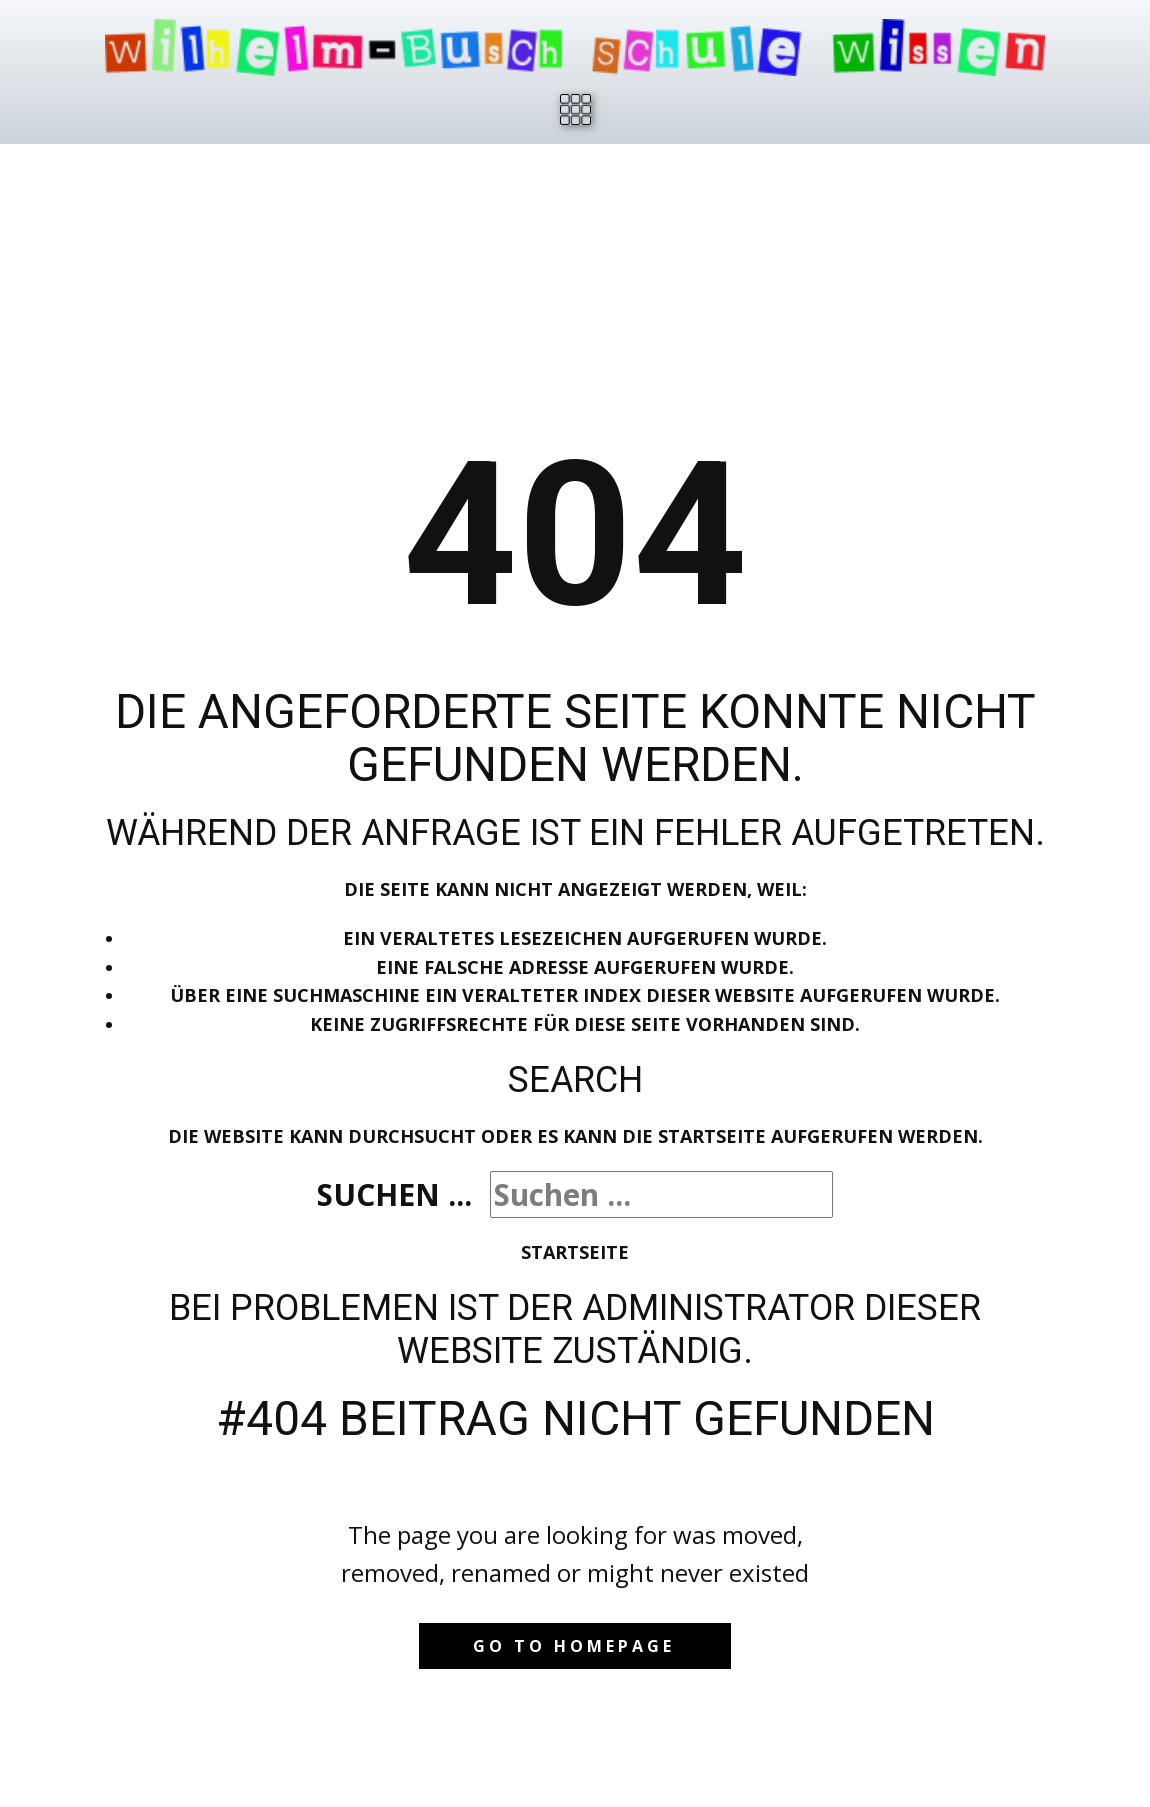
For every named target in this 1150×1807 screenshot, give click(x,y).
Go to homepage (574, 1646)
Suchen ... (394, 1194)
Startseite (575, 1252)
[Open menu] (575, 109)
